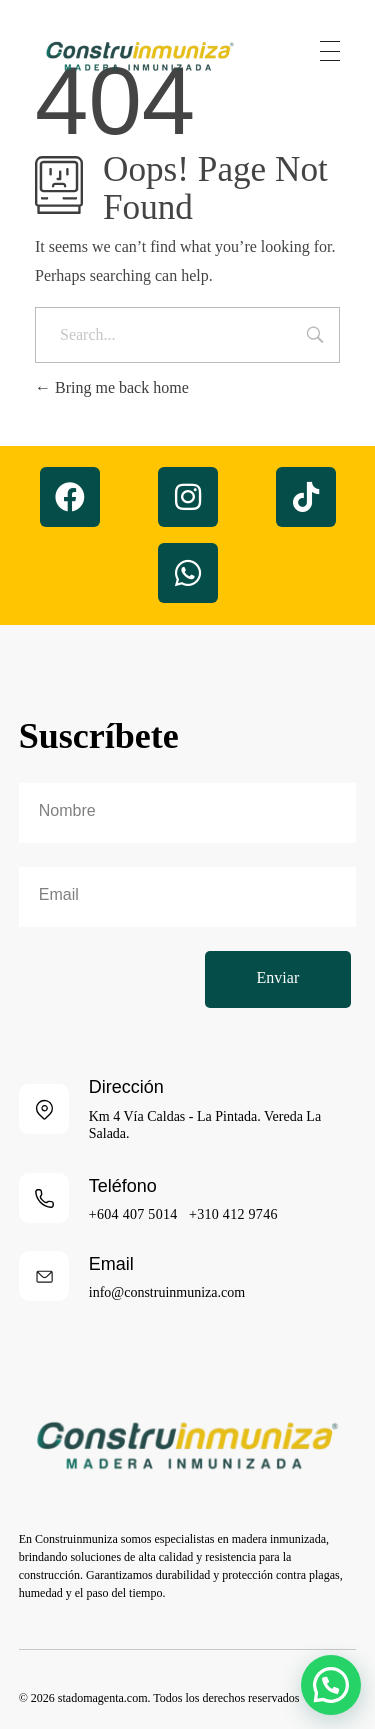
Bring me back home (112, 387)
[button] (331, 1685)
